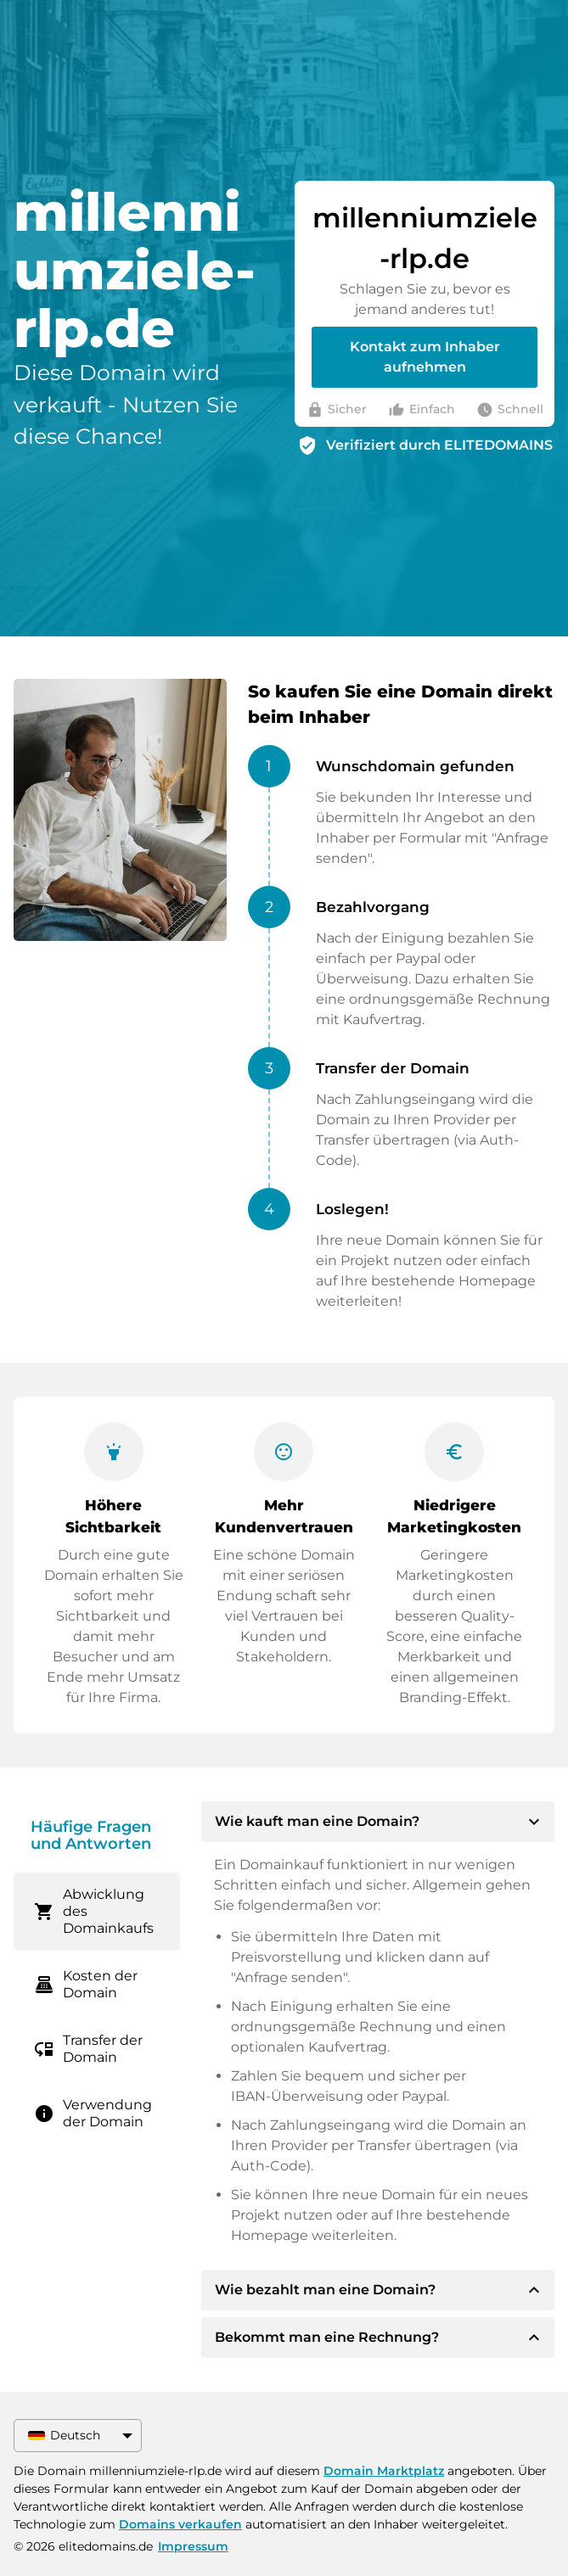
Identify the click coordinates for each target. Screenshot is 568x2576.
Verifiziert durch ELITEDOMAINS (439, 445)
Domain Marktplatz (383, 2470)
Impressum (193, 2546)
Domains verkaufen (180, 2524)
